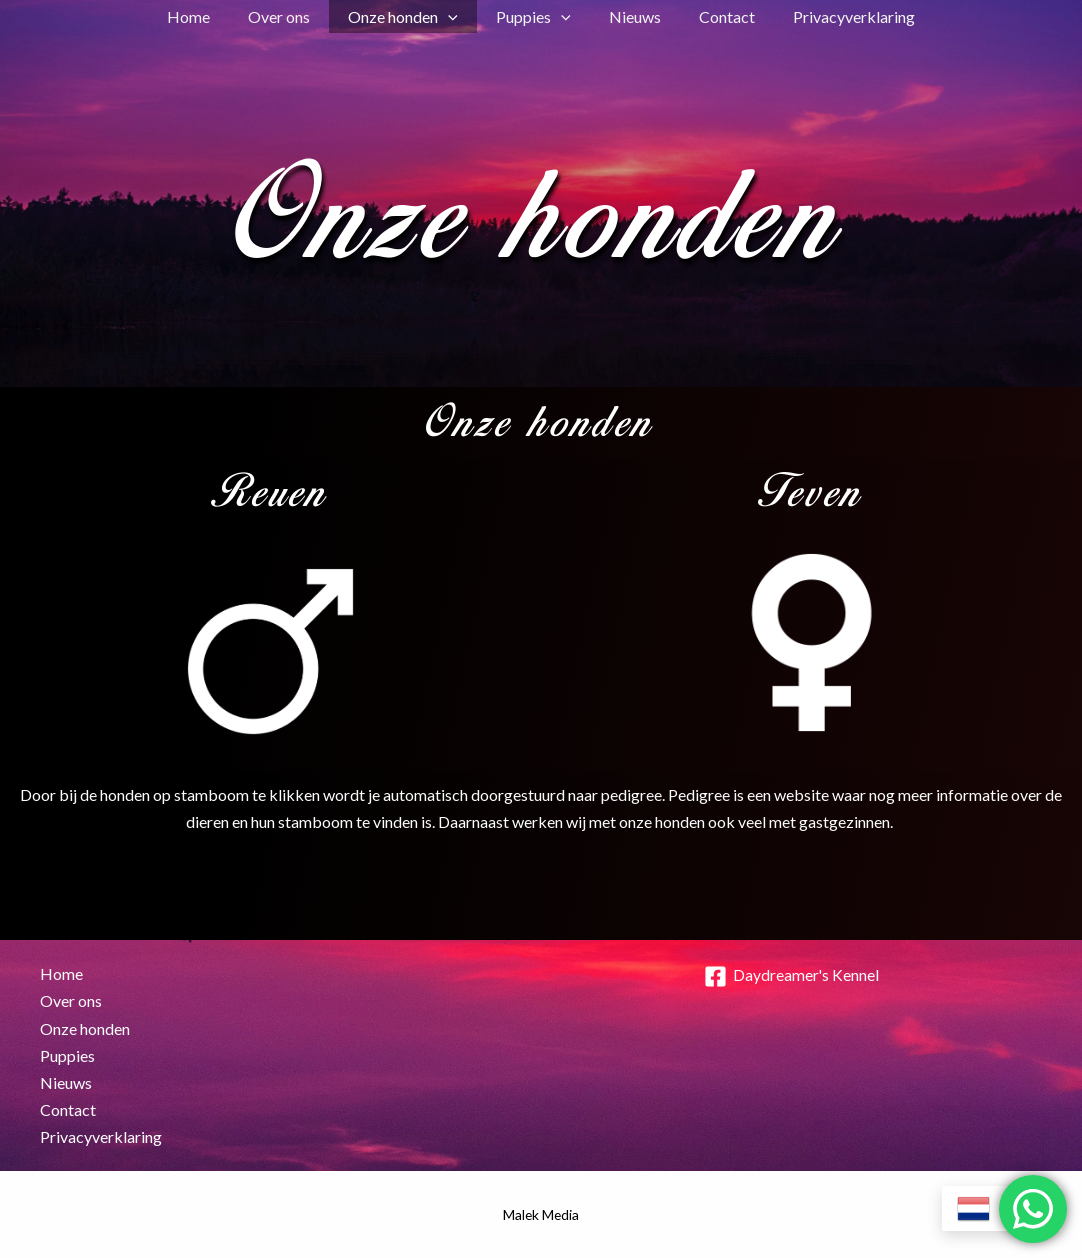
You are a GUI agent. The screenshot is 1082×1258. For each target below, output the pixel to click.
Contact (715, 16)
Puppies (533, 16)
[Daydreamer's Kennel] (792, 976)
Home (206, 16)
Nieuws (629, 16)
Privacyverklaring (836, 16)
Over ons (291, 16)
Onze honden (409, 16)
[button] (454, 16)
